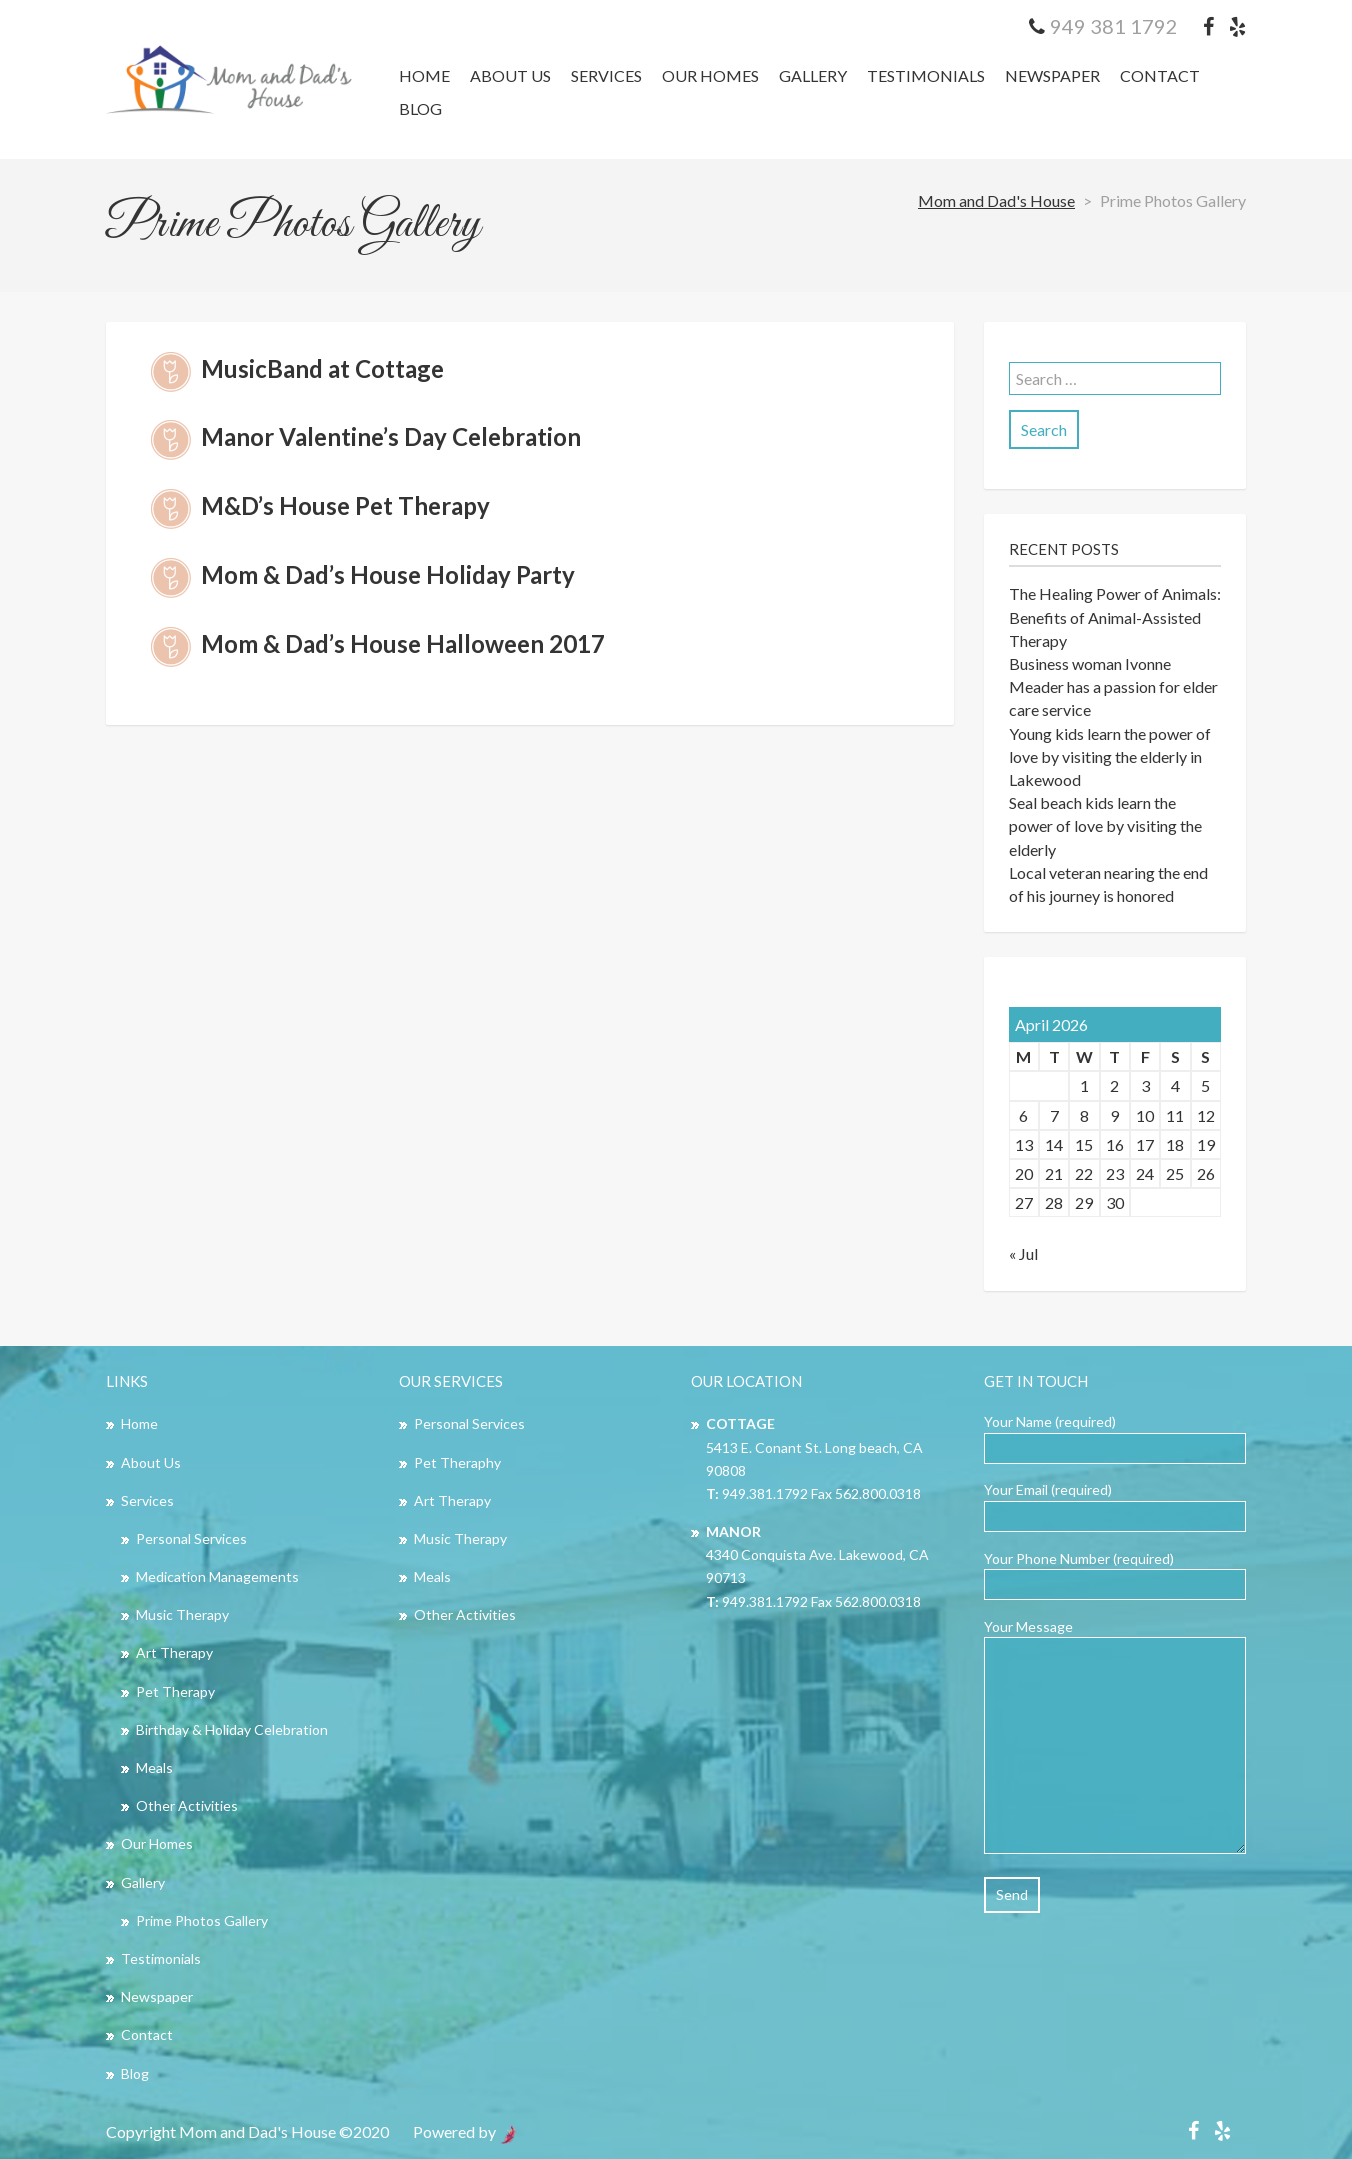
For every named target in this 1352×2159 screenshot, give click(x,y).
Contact (1160, 75)
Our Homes (710, 75)
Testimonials (926, 75)
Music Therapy (182, 1614)
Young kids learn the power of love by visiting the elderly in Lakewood (1110, 756)
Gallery (813, 75)
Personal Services (191, 1538)
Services (606, 75)
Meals (154, 1767)
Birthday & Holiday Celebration (232, 1729)
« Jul (1023, 1253)
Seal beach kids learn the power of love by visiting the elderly (1105, 825)
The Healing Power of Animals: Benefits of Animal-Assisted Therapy (1115, 616)
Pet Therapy (175, 1691)
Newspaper (1052, 75)
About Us (510, 75)
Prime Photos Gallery (202, 1920)
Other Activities (187, 1805)
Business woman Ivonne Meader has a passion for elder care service (1113, 686)
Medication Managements (217, 1576)
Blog (420, 108)
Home (424, 75)
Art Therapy (174, 1652)
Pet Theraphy (457, 1462)
